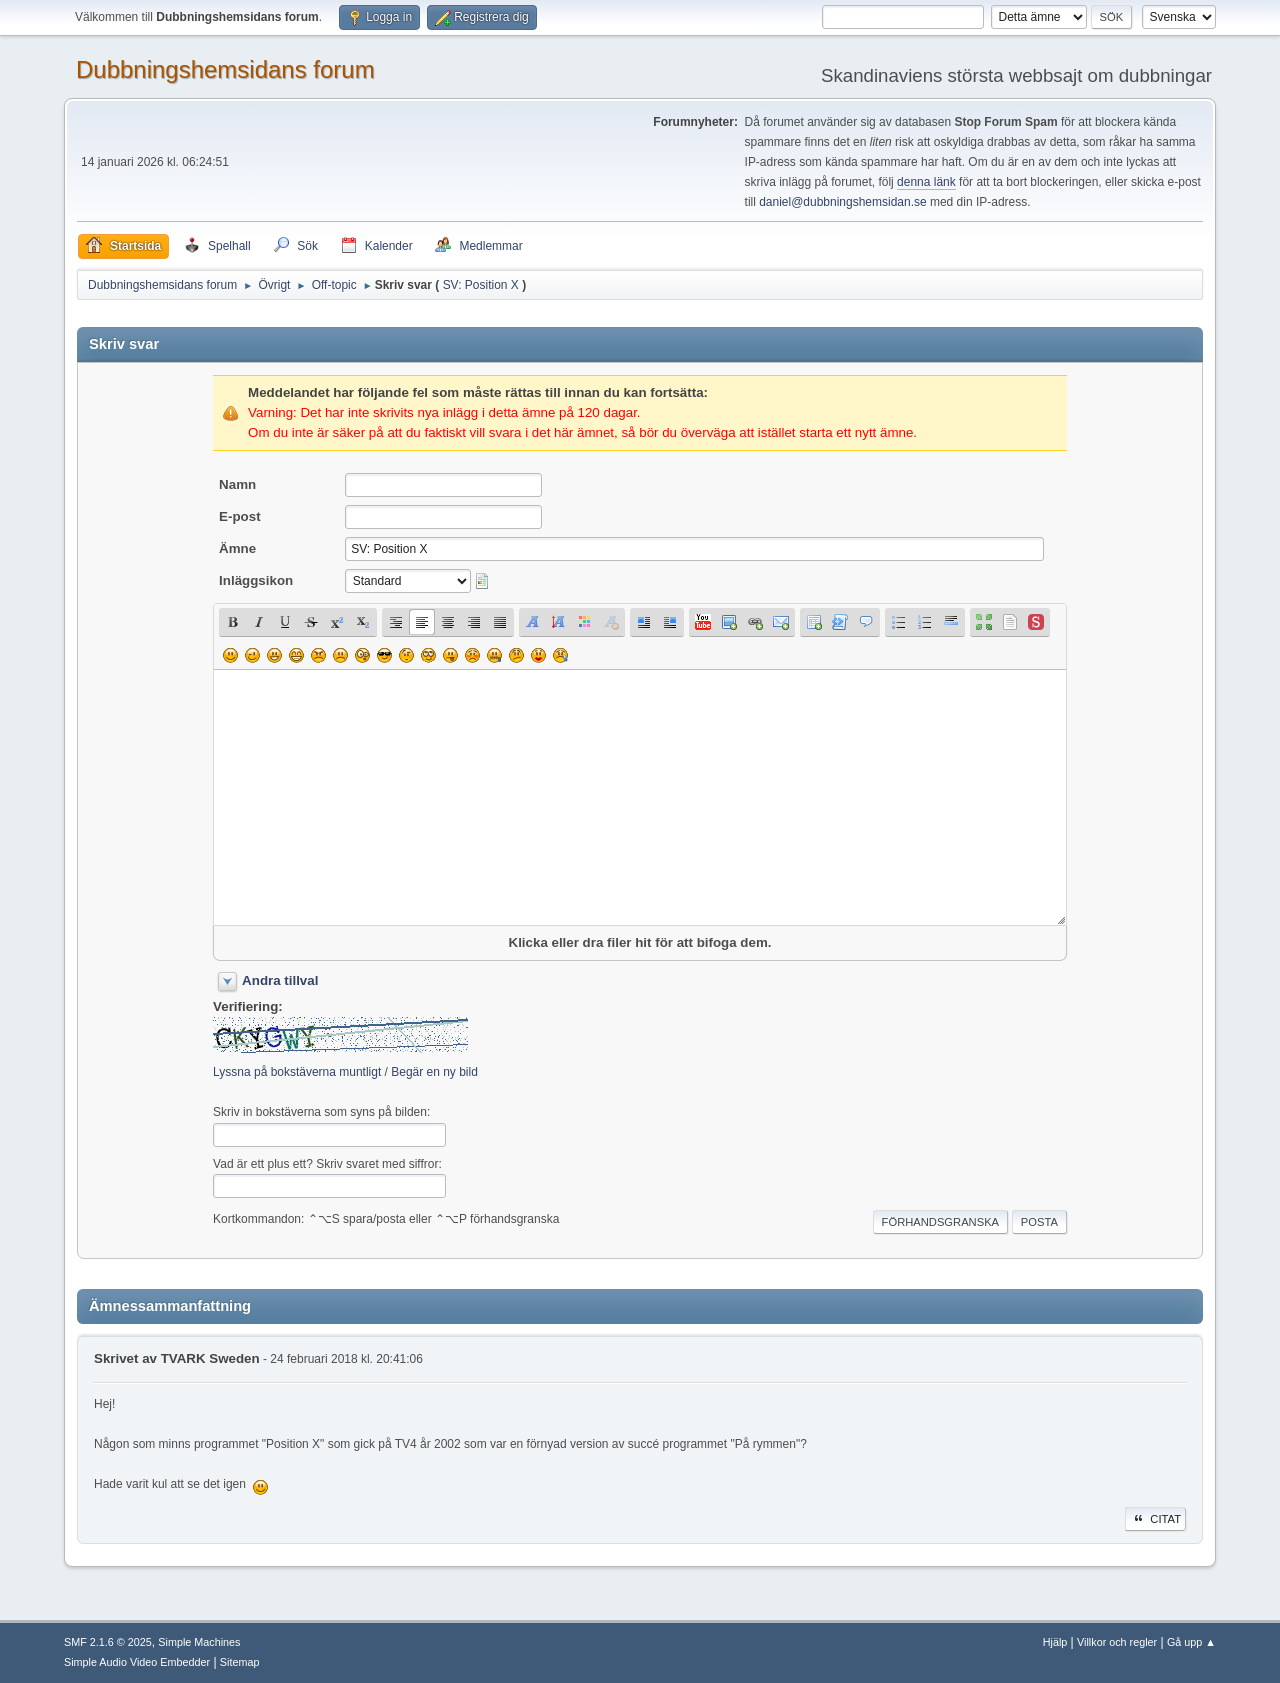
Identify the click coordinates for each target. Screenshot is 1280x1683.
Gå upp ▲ (1191, 1642)
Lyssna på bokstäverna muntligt (297, 1072)
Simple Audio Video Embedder (137, 1662)
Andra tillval (280, 980)
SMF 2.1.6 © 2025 (108, 1642)
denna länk (926, 182)
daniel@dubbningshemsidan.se (842, 202)
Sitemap (240, 1662)
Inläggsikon (256, 580)
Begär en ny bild (434, 1072)
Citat (1155, 1519)
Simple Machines (199, 1642)
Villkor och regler (1117, 1642)
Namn (237, 484)
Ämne (237, 548)
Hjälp (1055, 1642)
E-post (239, 516)
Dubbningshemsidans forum (225, 69)
